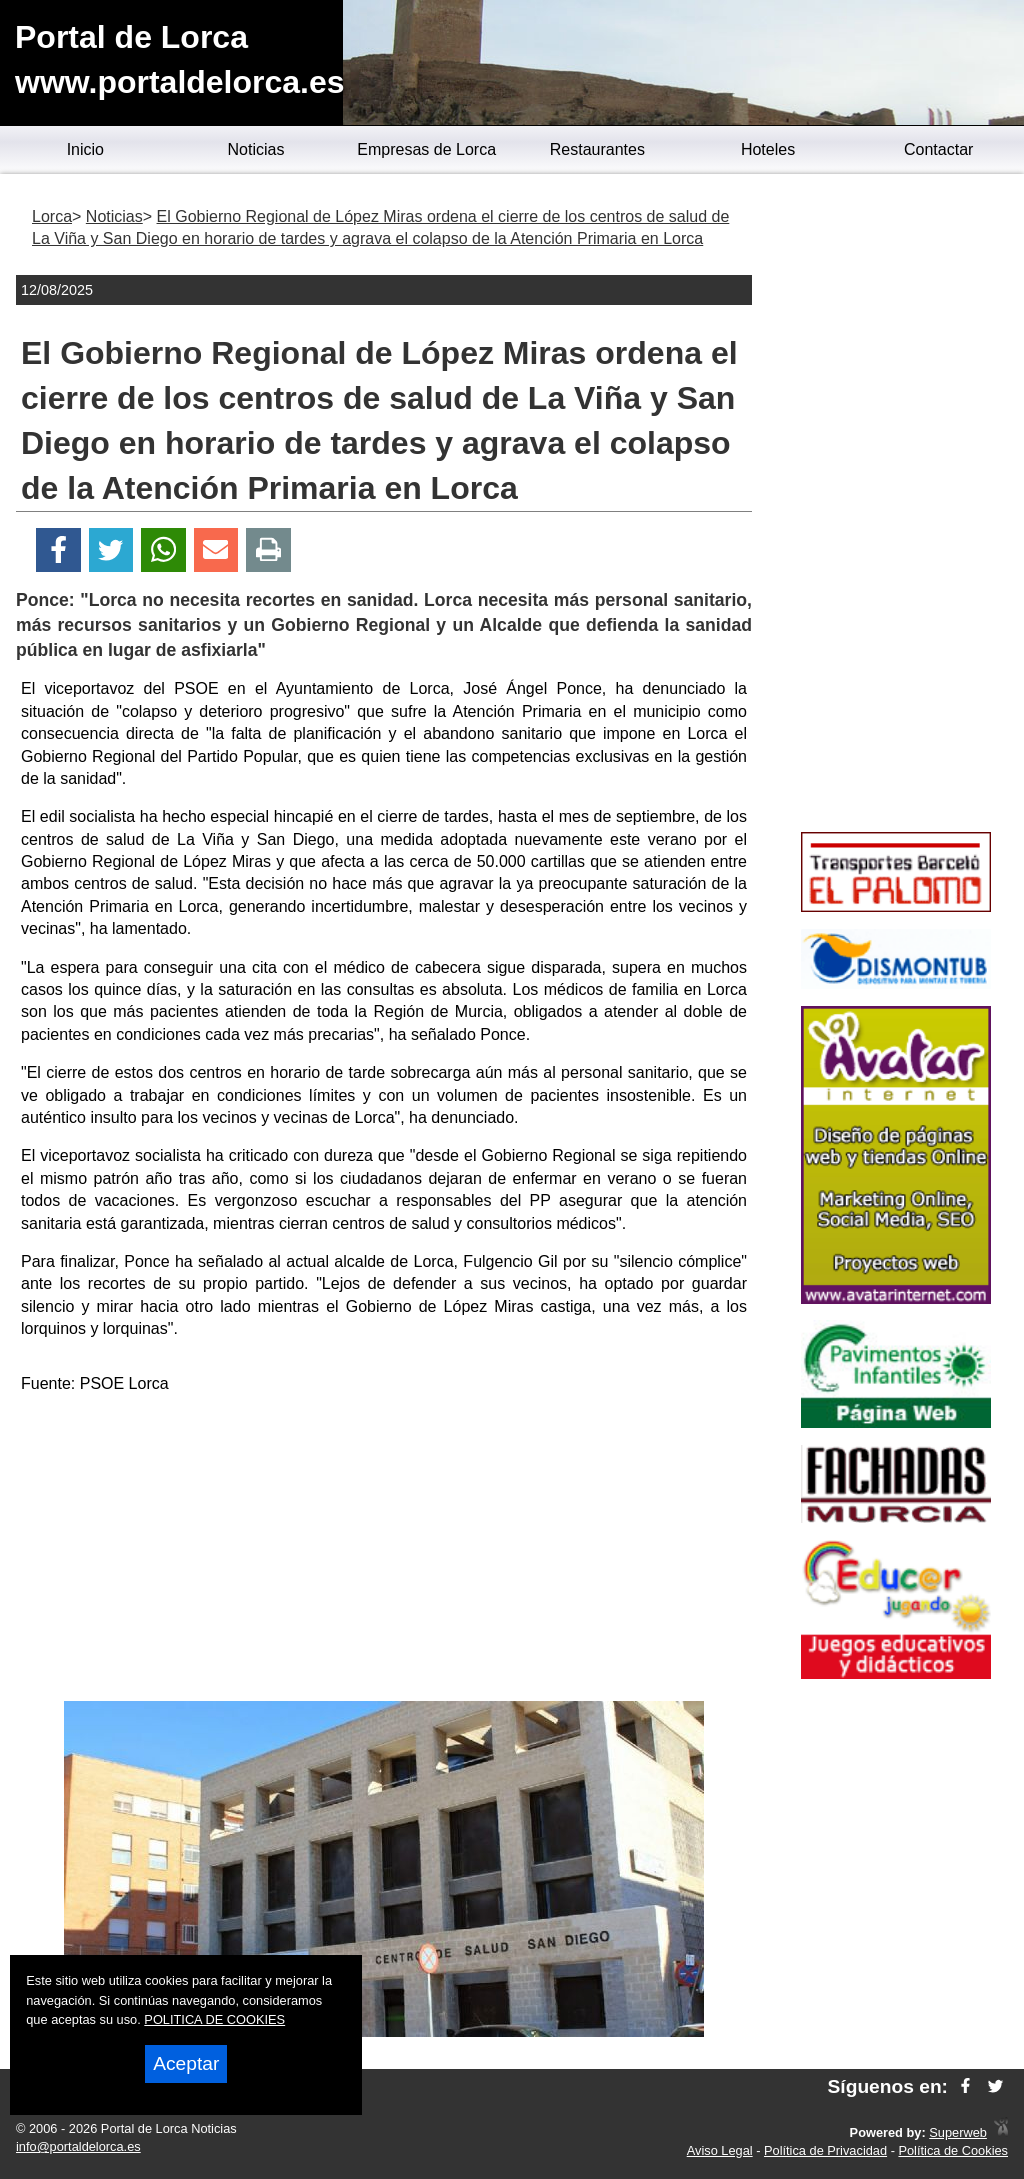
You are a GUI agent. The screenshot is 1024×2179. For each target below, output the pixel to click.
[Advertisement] (384, 1551)
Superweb (958, 2132)
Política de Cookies (953, 2150)
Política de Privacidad (825, 2150)
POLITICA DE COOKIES (214, 2019)
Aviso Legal (720, 2150)
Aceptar (186, 2063)
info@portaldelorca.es (78, 2146)
